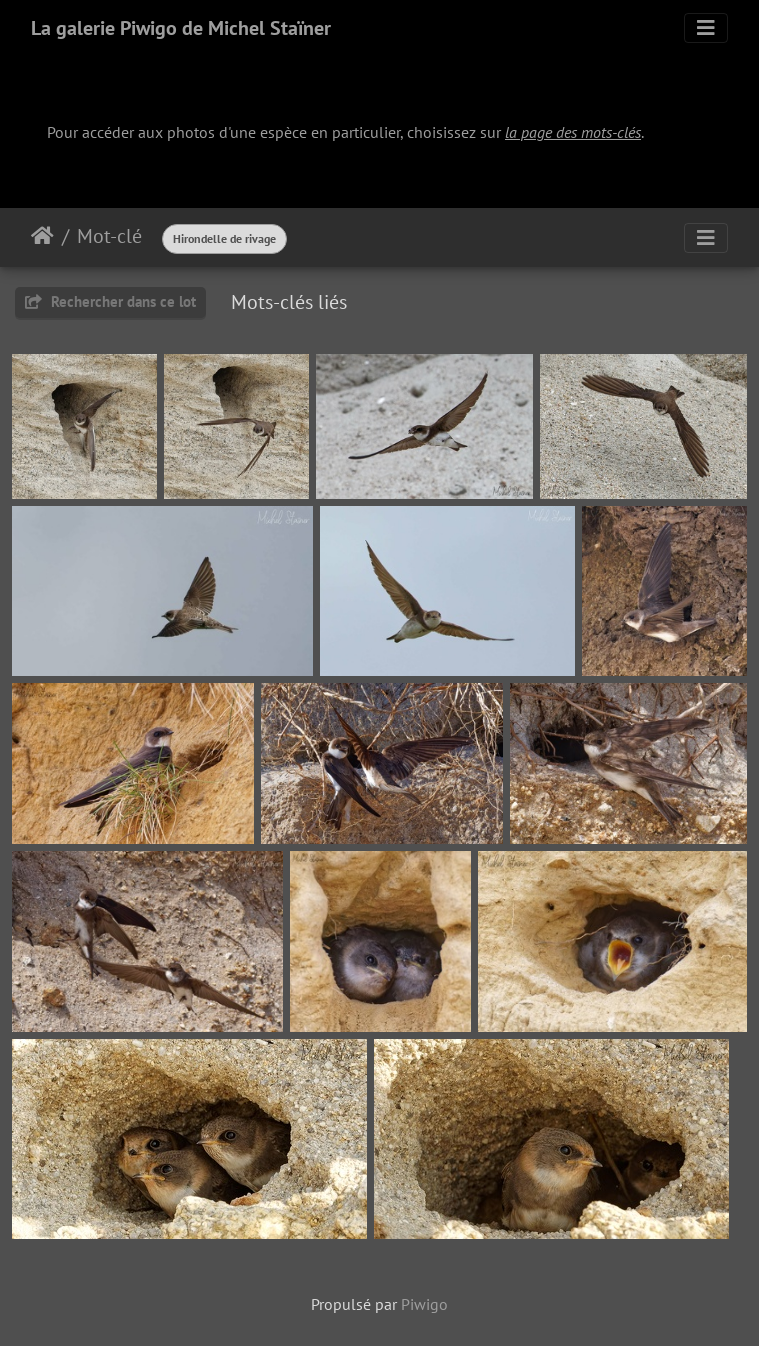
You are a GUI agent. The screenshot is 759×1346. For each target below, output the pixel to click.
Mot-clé (109, 236)
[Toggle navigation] (706, 28)
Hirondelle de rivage (224, 238)
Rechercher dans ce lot (110, 301)
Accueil (42, 236)
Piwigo (424, 1304)
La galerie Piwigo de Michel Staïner (181, 28)
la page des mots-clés (573, 132)
